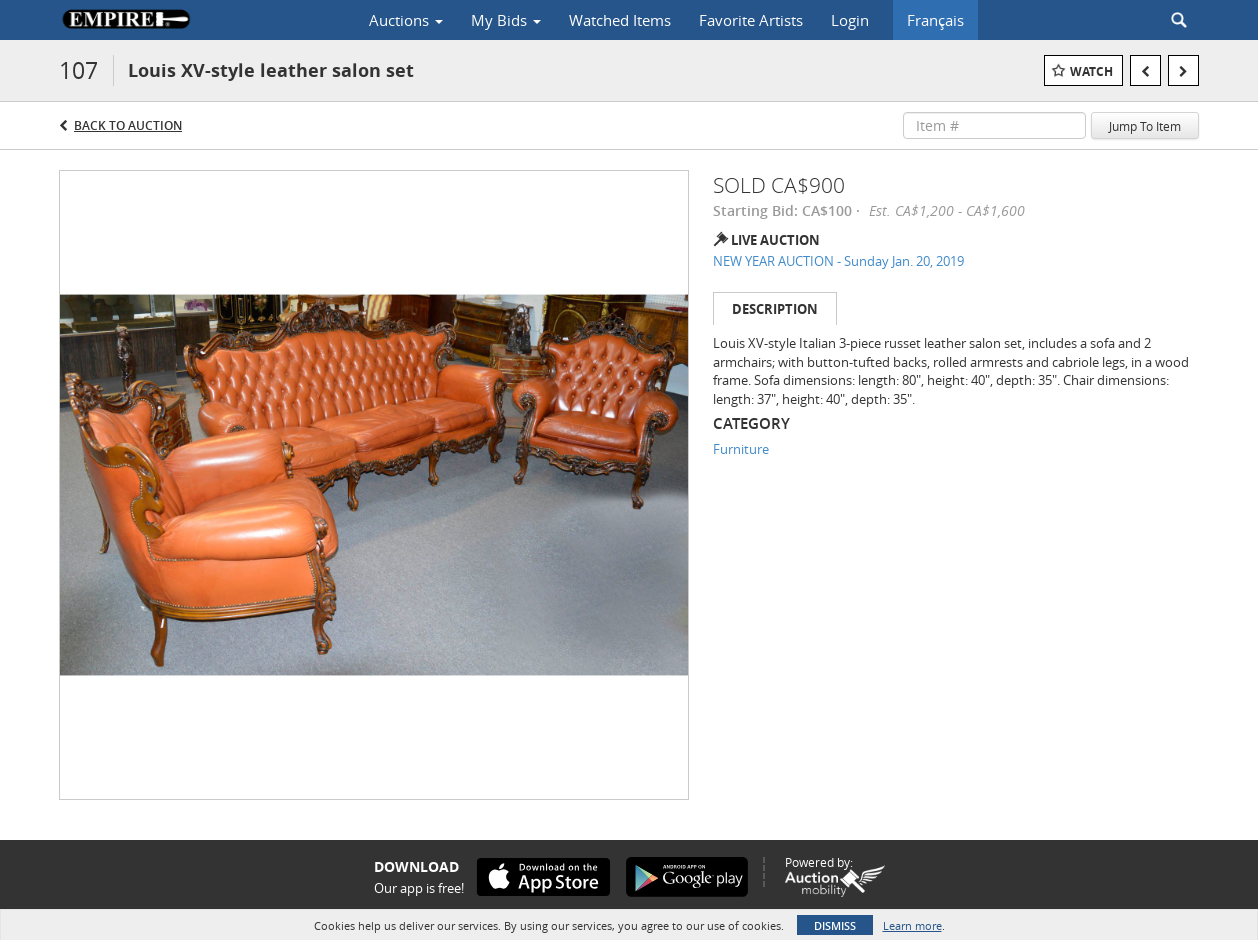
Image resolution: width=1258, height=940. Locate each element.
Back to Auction (128, 125)
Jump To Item (1145, 126)
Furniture (741, 449)
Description (775, 309)
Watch (1091, 71)
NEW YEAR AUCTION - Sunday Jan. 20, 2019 (838, 261)
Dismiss (835, 925)
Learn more (912, 925)
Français (935, 20)
